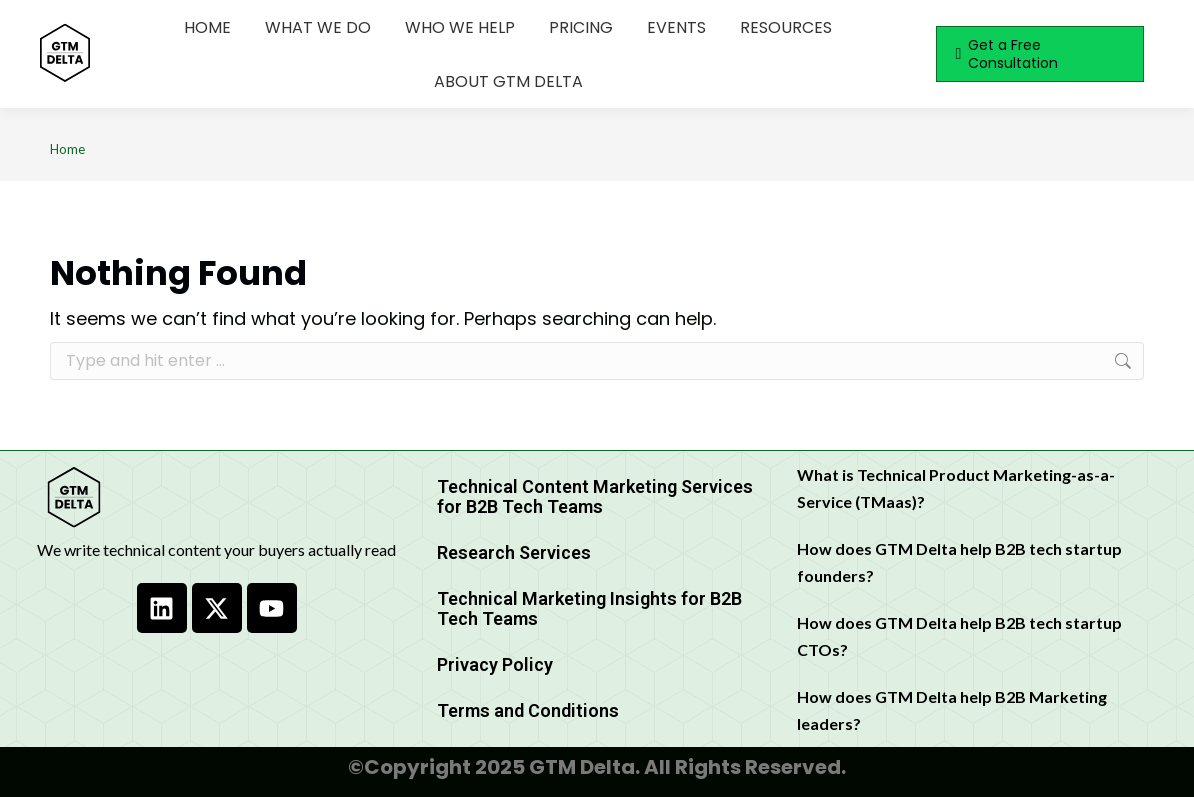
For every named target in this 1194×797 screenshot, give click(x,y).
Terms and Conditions (528, 710)
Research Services (514, 552)
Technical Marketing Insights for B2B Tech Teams (589, 608)
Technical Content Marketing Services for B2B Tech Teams (595, 496)
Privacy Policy (495, 664)
